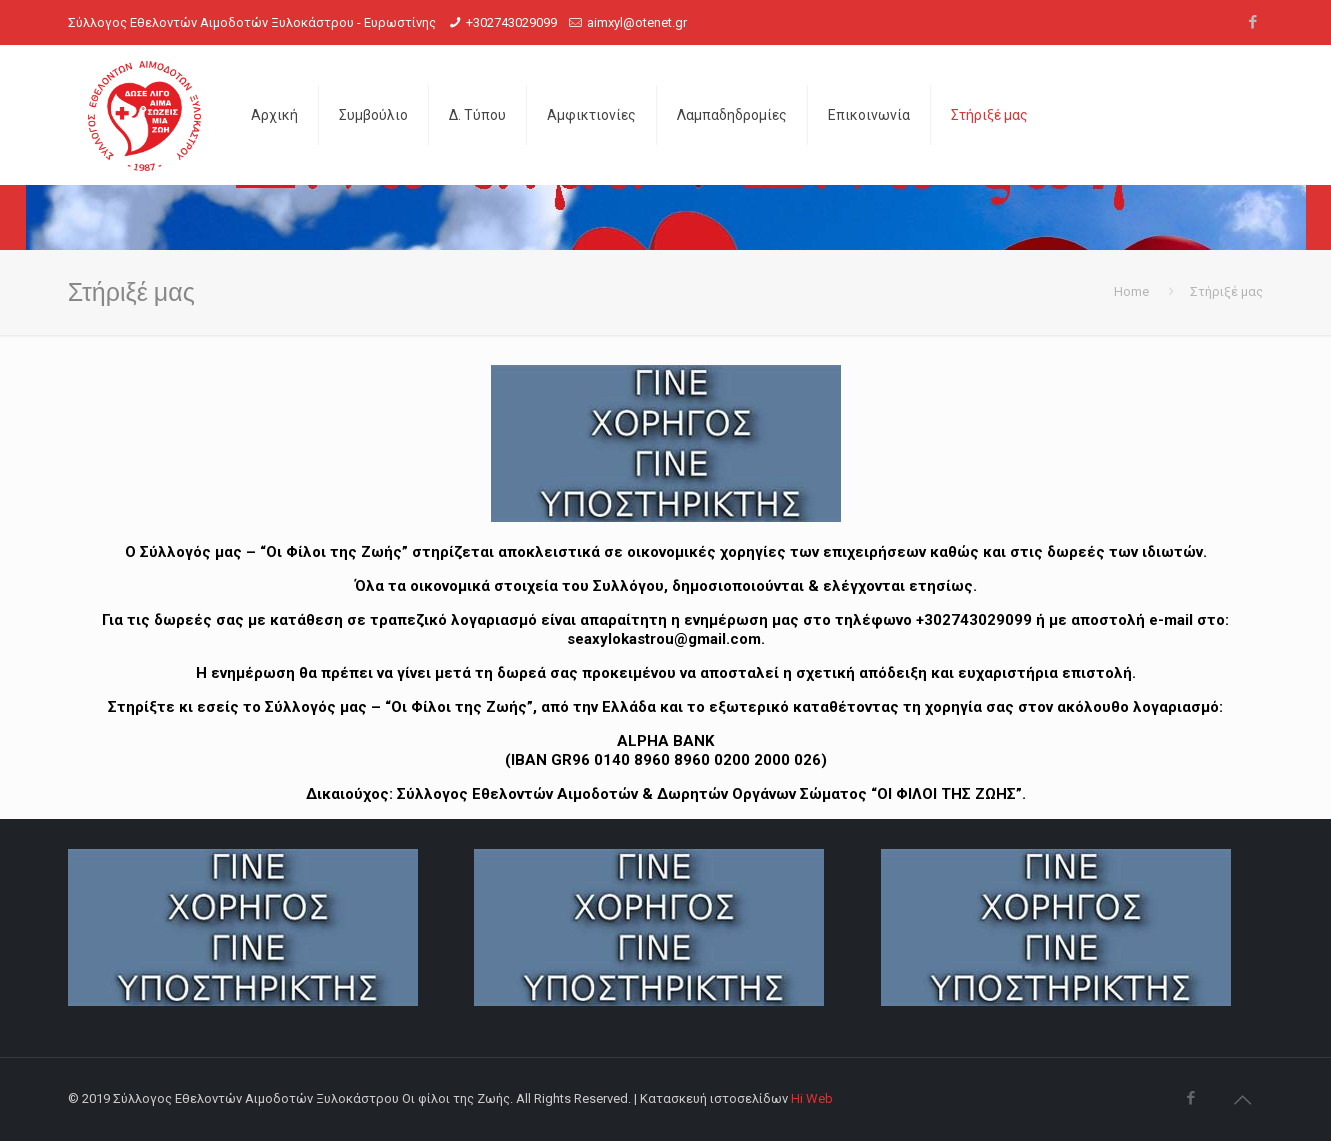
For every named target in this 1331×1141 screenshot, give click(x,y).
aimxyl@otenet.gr (637, 22)
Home (1131, 291)
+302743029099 (511, 22)
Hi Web (812, 1098)
